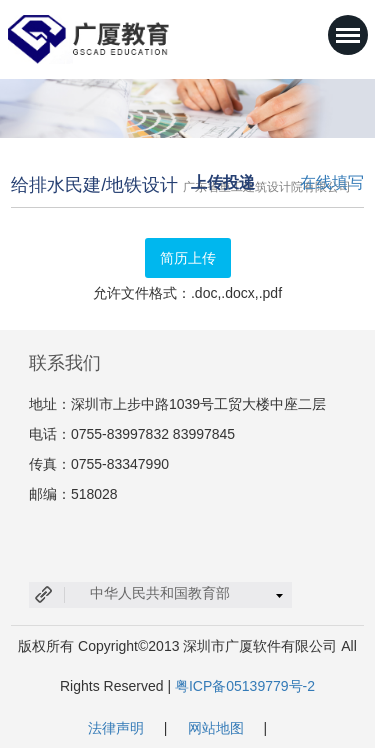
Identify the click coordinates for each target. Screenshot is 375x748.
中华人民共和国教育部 (160, 593)
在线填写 (332, 182)
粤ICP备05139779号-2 (245, 686)
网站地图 (216, 728)
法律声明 (116, 728)
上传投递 (223, 182)
